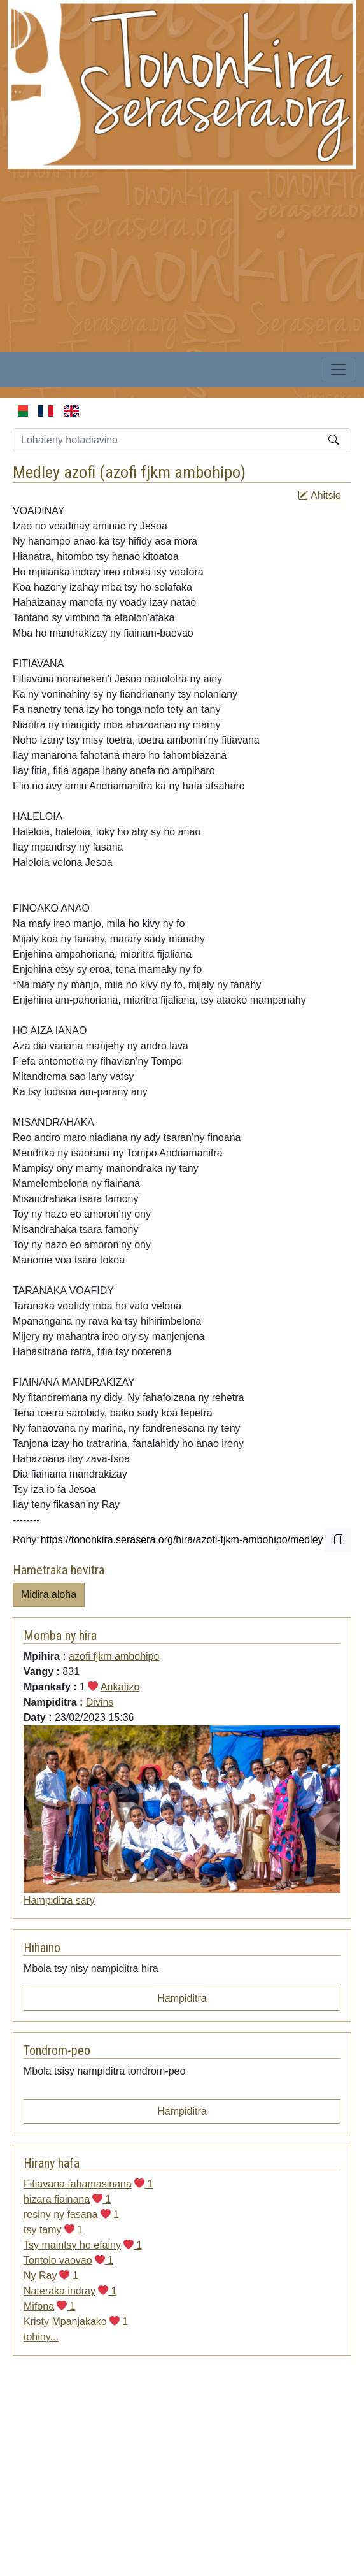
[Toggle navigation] (338, 369)
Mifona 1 (49, 2306)
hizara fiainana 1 (67, 2199)
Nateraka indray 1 (70, 2290)
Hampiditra (181, 1998)
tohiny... (41, 2336)
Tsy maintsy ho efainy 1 (83, 2245)
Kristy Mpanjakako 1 (76, 2321)
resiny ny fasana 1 (71, 2214)
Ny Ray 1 (51, 2275)
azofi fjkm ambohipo (173, 472)
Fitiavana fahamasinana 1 (88, 2183)
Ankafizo (120, 1686)
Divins (100, 1702)
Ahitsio (319, 495)
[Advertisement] (172, 258)
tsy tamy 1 (53, 2229)
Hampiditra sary (59, 1900)
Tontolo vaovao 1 (68, 2260)
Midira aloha (48, 1594)
